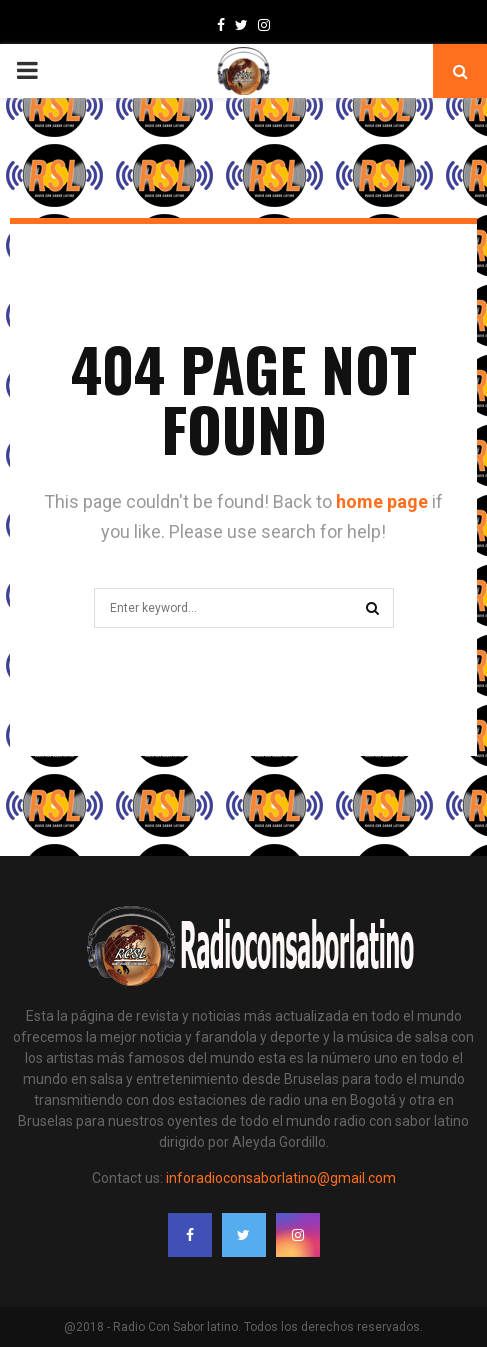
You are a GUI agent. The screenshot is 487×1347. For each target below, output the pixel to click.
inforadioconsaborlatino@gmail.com (281, 1178)
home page (382, 501)
